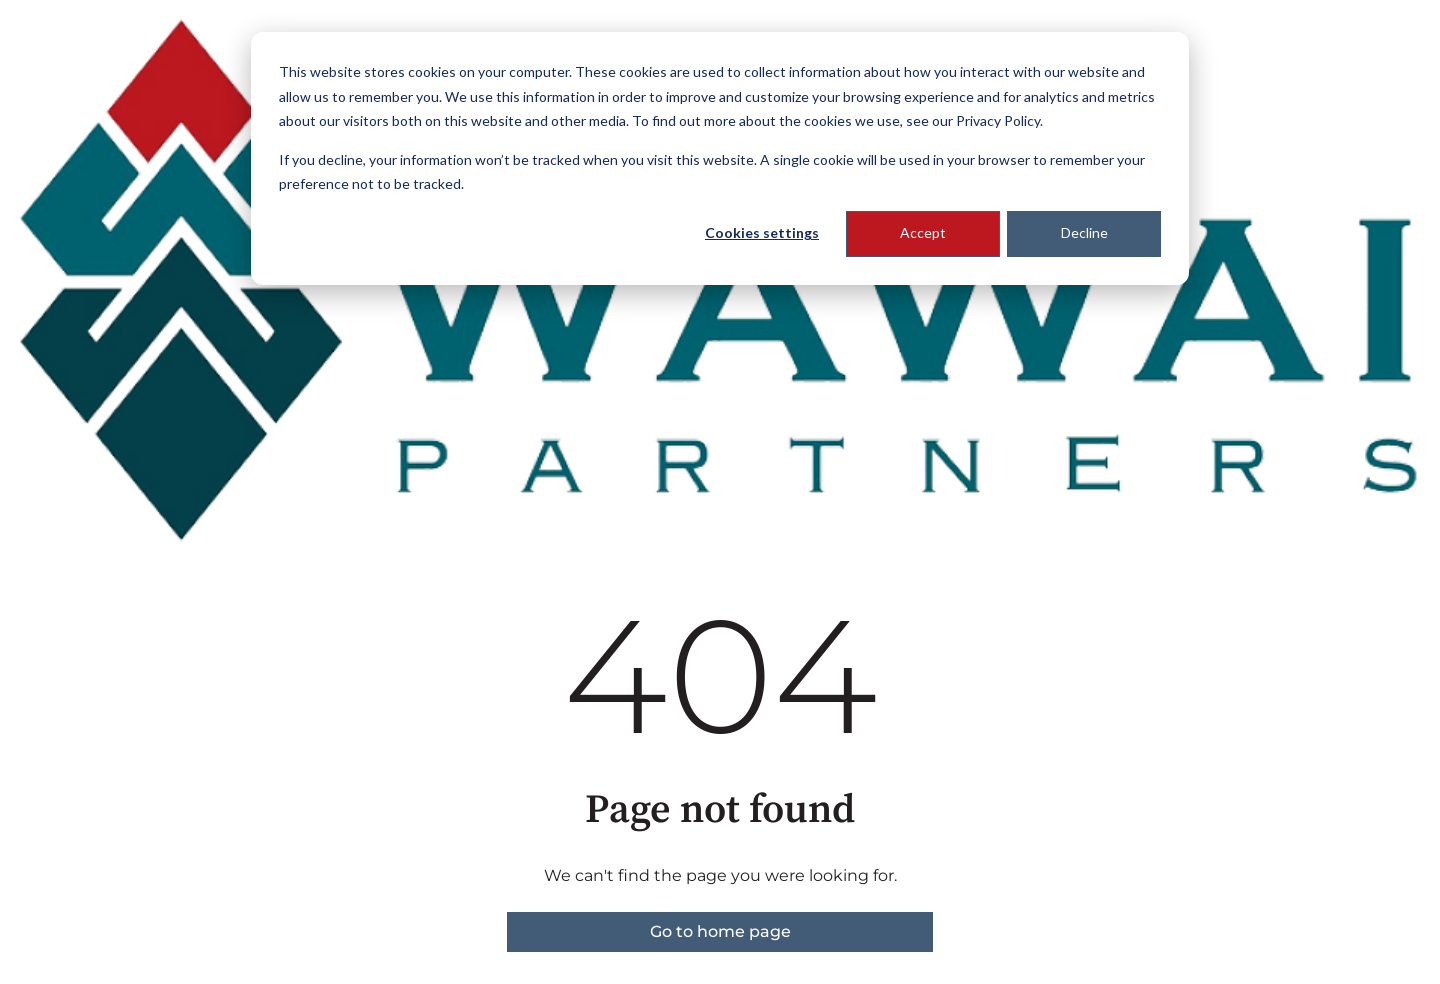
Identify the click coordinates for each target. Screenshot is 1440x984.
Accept (923, 232)
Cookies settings (762, 232)
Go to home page (720, 931)
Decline (1084, 232)
